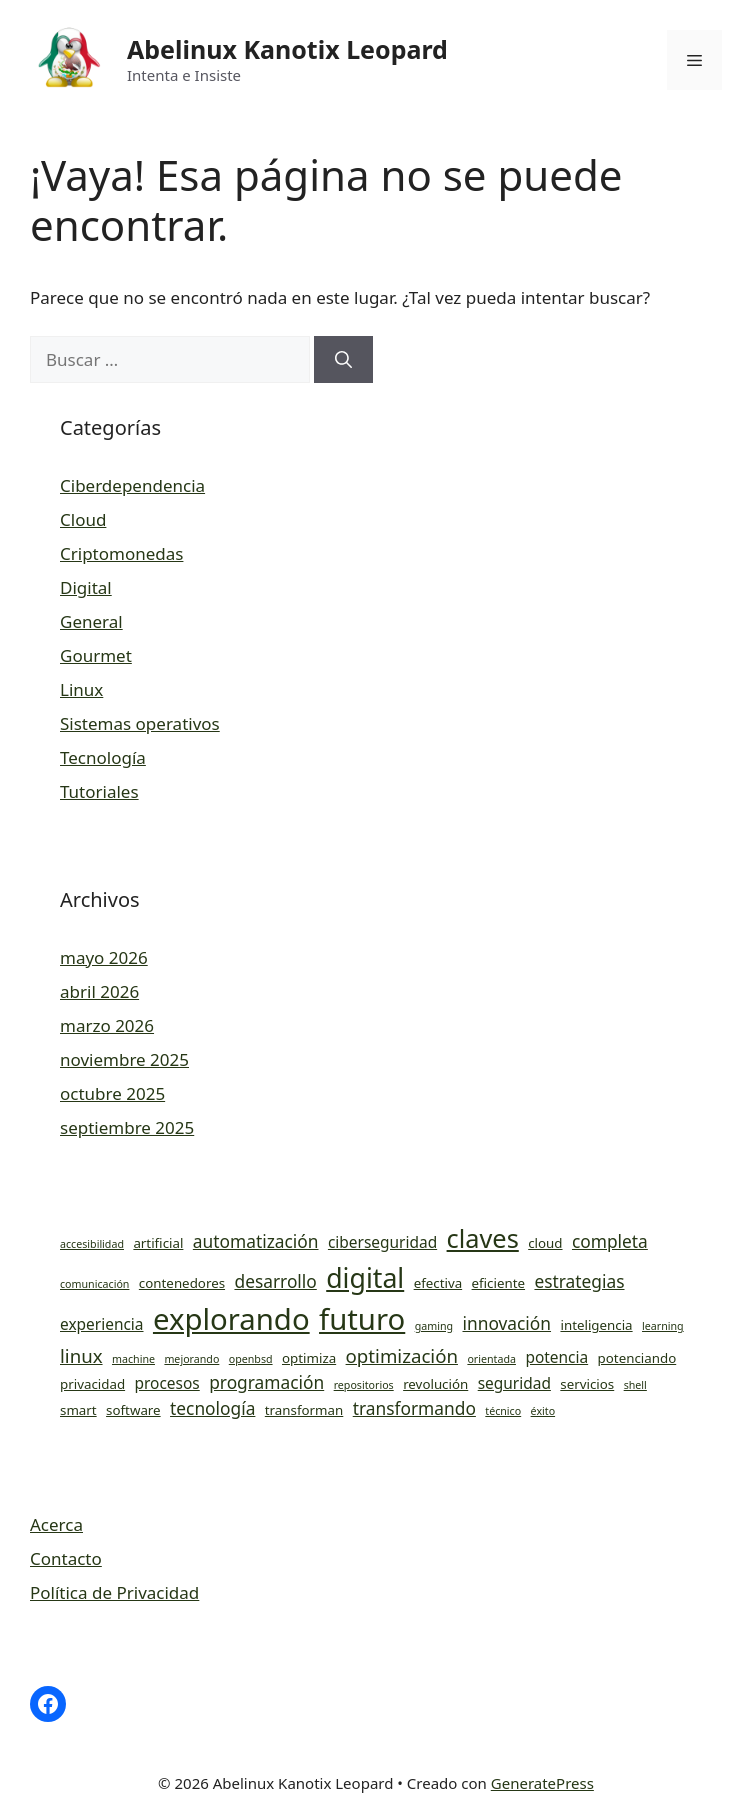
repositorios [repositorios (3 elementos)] (364, 1385)
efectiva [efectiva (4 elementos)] (438, 1283)
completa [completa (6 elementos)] (610, 1241)
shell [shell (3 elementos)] (635, 1385)
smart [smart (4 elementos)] (78, 1410)
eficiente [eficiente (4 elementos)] (498, 1283)
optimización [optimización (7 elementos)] (402, 1355)
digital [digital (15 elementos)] (365, 1278)
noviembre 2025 (124, 1059)
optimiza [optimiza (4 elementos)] (309, 1358)
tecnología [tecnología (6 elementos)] (212, 1408)
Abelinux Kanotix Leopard (287, 49)
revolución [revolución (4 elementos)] (435, 1384)
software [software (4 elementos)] (133, 1410)
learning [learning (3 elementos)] (663, 1326)
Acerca (56, 1524)
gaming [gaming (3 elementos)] (434, 1326)
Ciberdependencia (132, 485)
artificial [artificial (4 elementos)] (158, 1243)
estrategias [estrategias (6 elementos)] (579, 1281)
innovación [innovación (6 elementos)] (507, 1323)
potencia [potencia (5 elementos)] (556, 1357)
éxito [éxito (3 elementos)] (543, 1411)
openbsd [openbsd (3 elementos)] (251, 1359)
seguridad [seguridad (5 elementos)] (514, 1383)
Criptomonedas (121, 553)
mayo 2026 (104, 957)
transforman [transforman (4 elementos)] (304, 1410)
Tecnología (103, 757)
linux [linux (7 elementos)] (81, 1355)
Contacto (66, 1558)
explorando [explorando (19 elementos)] (231, 1319)
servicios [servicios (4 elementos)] (587, 1384)
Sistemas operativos (140, 723)
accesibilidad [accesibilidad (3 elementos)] (92, 1244)
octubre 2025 (112, 1093)
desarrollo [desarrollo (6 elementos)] (275, 1281)
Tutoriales (99, 791)
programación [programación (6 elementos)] (266, 1382)
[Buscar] (343, 360)
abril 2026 (99, 991)
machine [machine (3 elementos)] (133, 1359)
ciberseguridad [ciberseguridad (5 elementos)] (382, 1242)
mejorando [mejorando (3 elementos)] (191, 1359)
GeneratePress (542, 1783)
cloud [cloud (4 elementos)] (545, 1243)
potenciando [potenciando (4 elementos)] (637, 1358)
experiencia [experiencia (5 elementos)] (102, 1324)
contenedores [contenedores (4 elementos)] (182, 1283)
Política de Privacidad (114, 1592)
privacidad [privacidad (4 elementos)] (92, 1384)
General (91, 621)
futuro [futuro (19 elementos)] (362, 1319)
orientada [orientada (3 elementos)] (491, 1359)
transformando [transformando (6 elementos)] (414, 1408)
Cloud (83, 519)
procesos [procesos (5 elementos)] (167, 1383)
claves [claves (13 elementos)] (483, 1238)
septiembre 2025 (127, 1127)
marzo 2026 (107, 1025)
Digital (86, 587)
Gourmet (96, 655)
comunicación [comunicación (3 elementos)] (94, 1284)
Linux (81, 689)
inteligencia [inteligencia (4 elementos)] (596, 1325)
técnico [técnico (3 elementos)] (503, 1411)
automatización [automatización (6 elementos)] (256, 1241)
